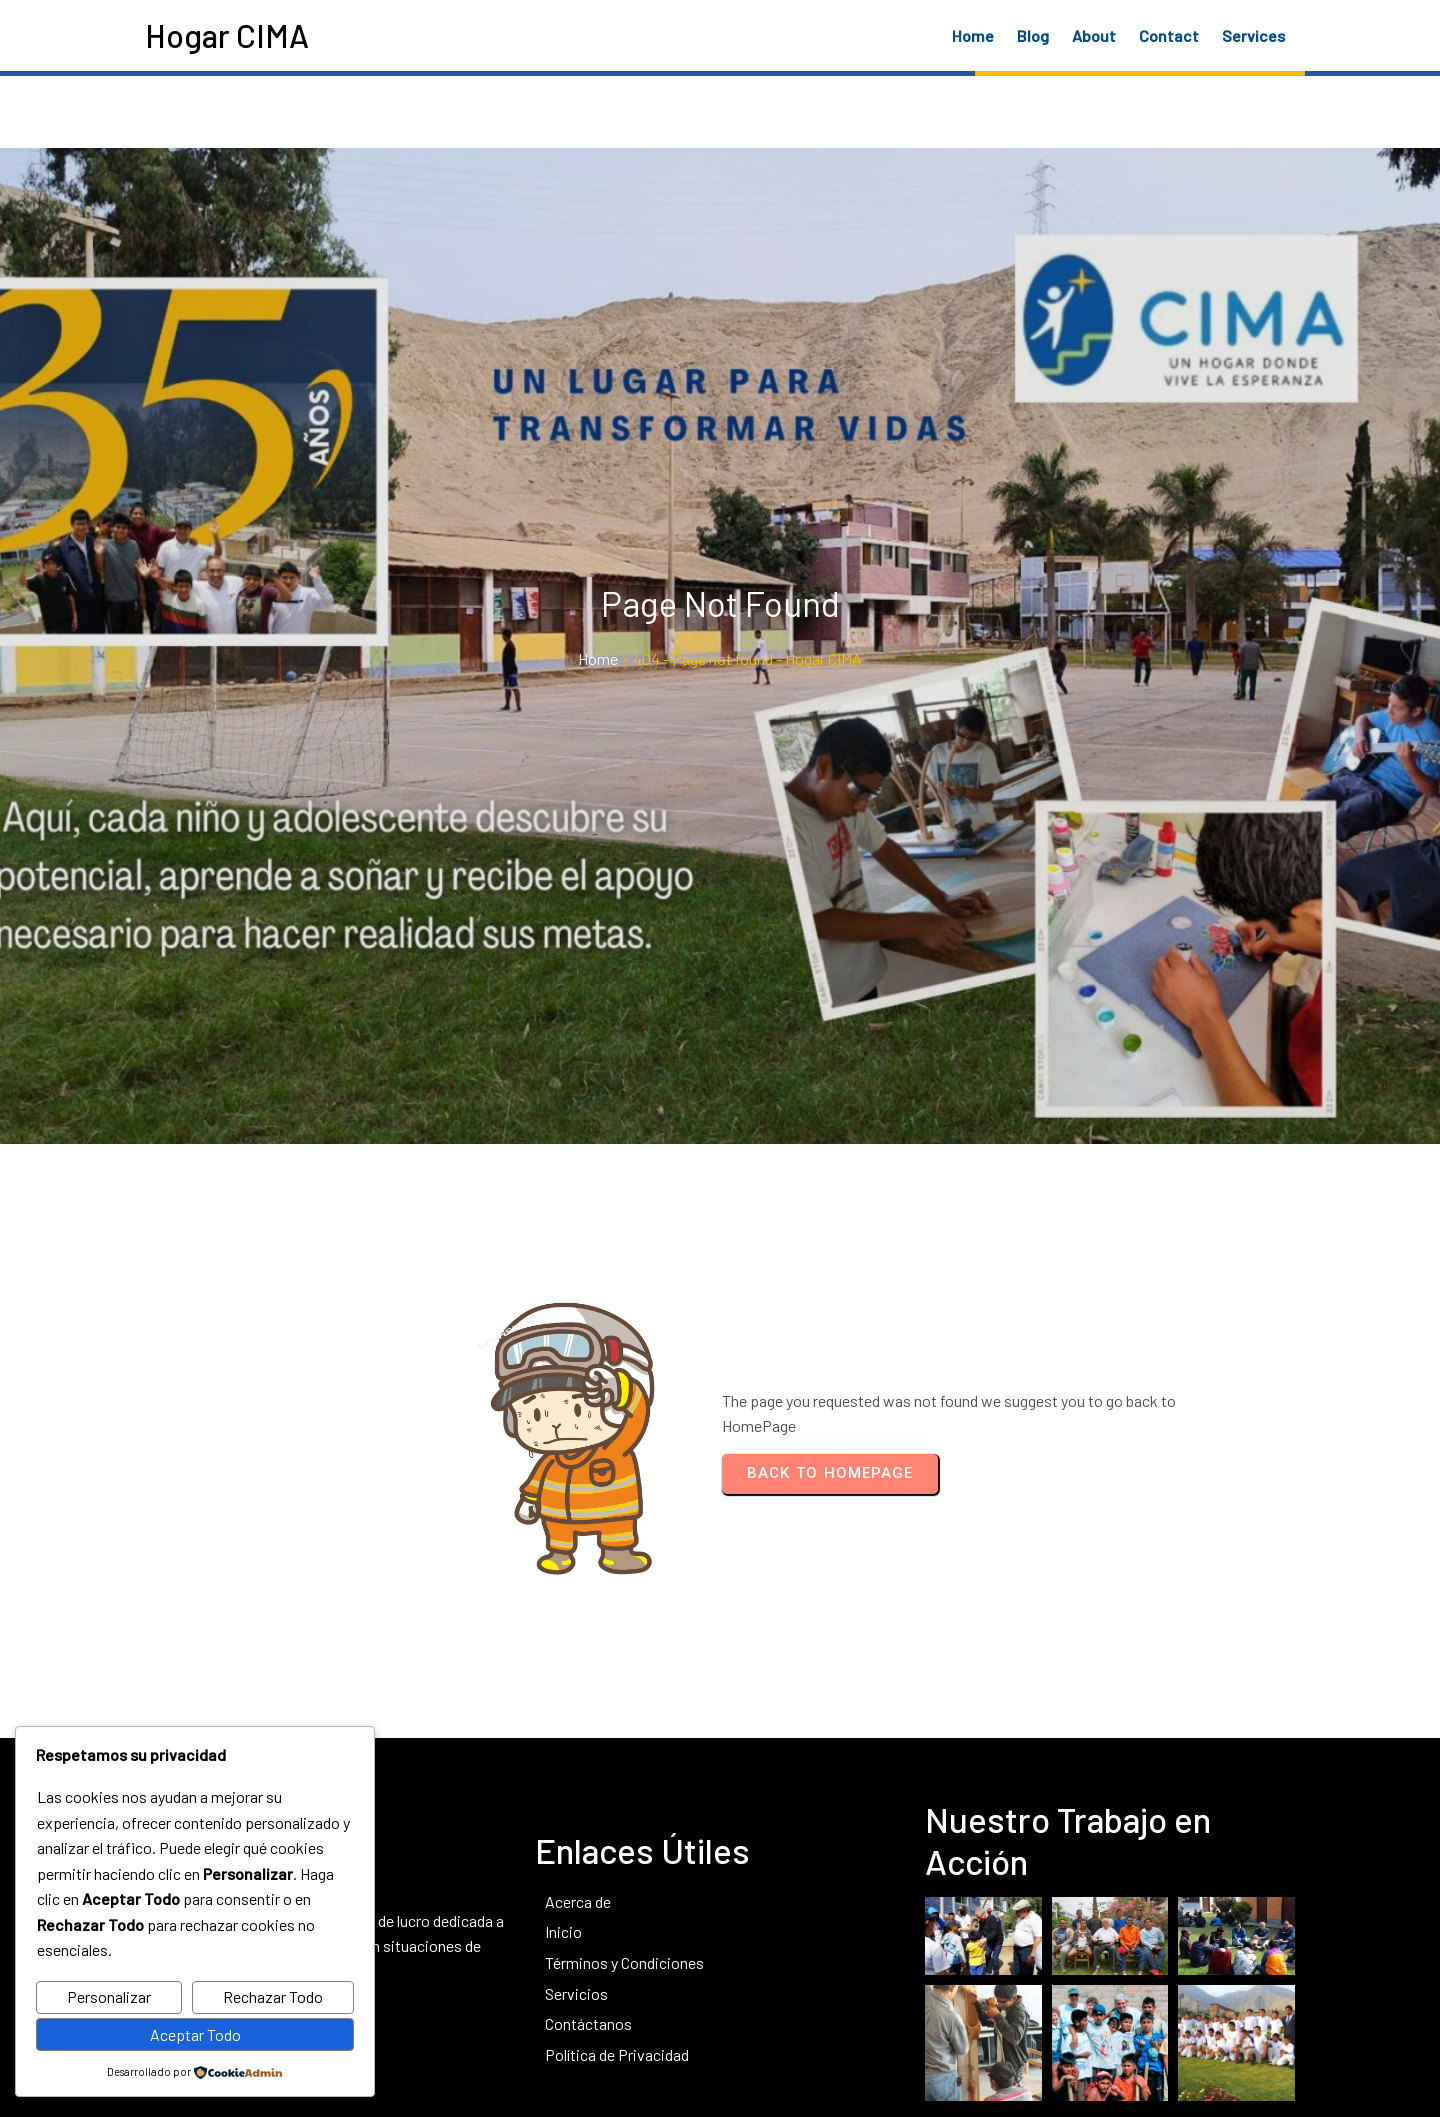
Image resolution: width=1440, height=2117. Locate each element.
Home (598, 691)
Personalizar (109, 1996)
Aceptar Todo (195, 2034)
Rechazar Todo (273, 1996)
